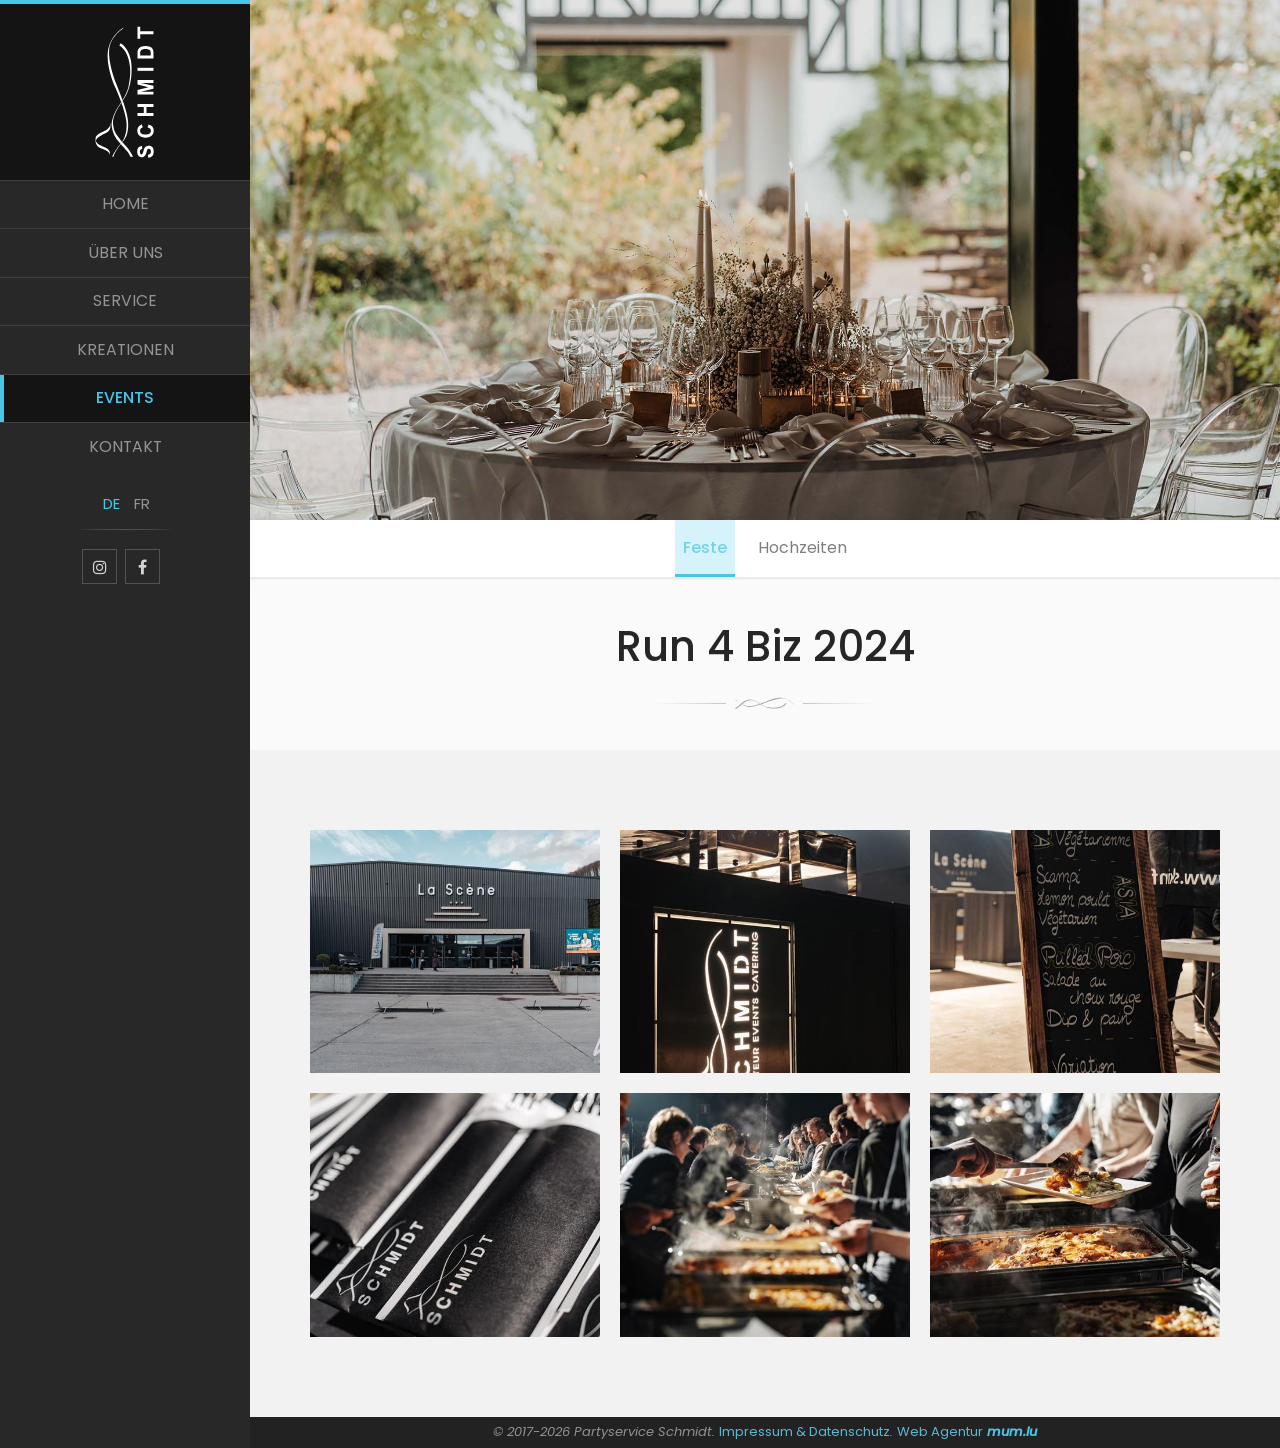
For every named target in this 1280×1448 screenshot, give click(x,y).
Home (125, 208)
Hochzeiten (804, 548)
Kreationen (125, 357)
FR (140, 517)
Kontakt (125, 457)
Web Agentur (941, 1431)
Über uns (125, 258)
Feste (703, 548)
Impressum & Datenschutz (805, 1431)
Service (125, 308)
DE (110, 517)
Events (125, 407)
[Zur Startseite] (125, 92)
